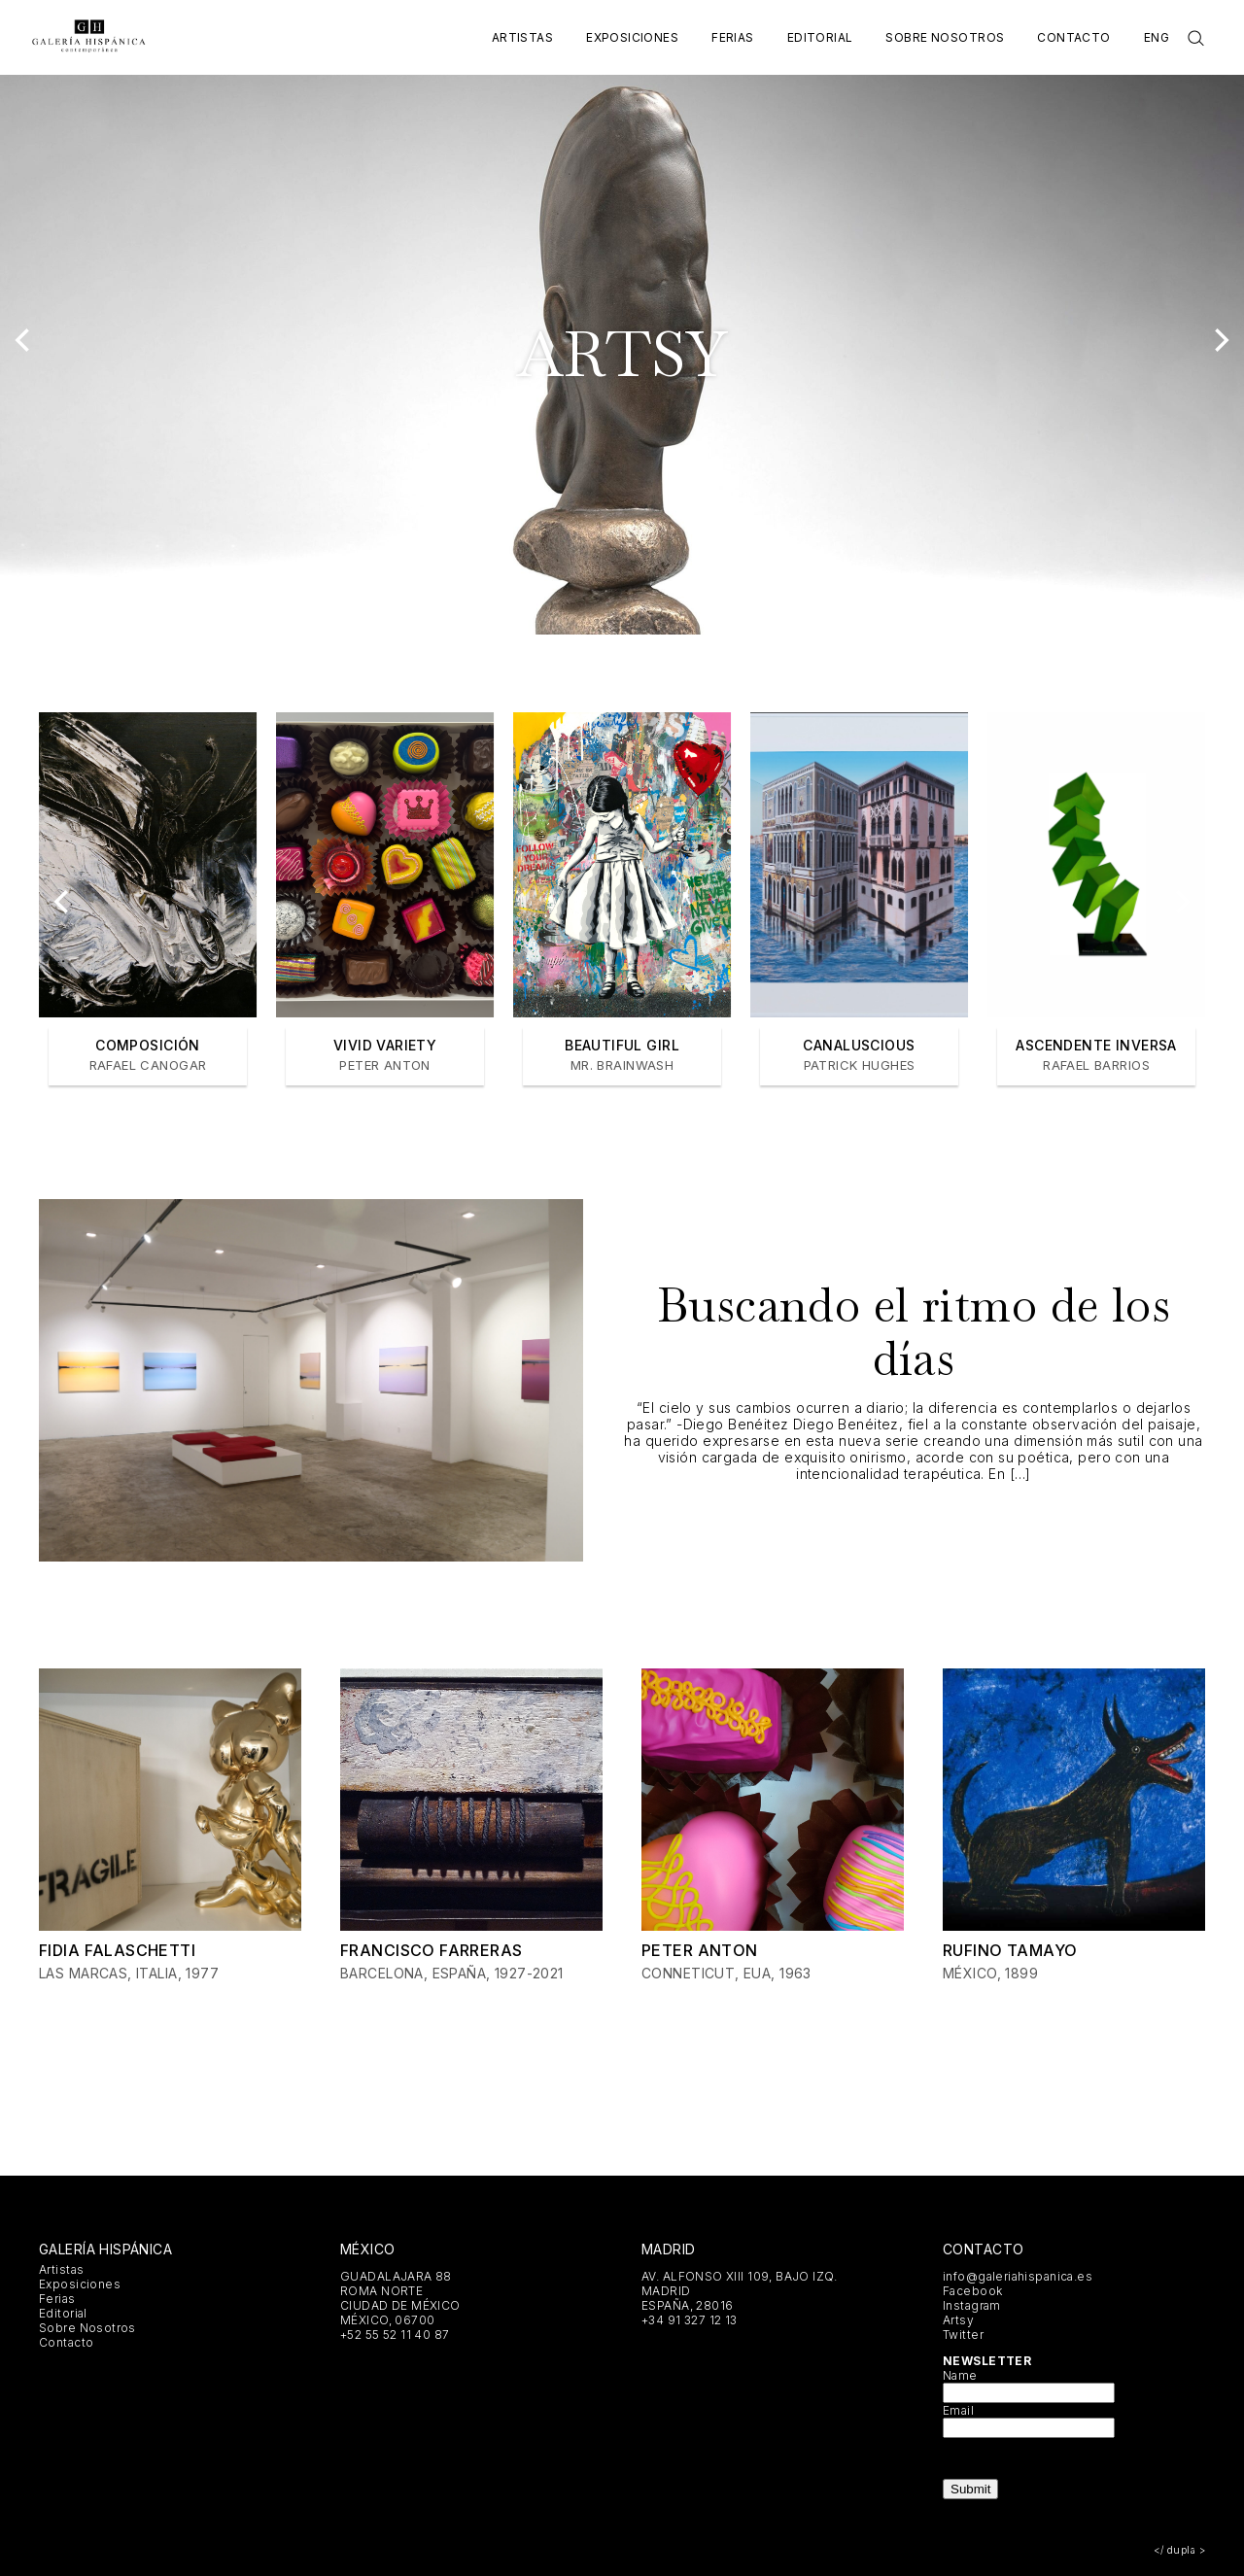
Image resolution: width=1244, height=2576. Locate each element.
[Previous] (24, 340)
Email (958, 2410)
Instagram (972, 2305)
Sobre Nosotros (944, 37)
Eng (1156, 37)
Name (960, 2375)
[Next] (1219, 340)
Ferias (732, 37)
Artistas (522, 37)
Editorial (820, 37)
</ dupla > (1179, 2550)
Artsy (958, 2320)
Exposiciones (632, 37)
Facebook (972, 2291)
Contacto (1073, 37)
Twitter (963, 2334)
